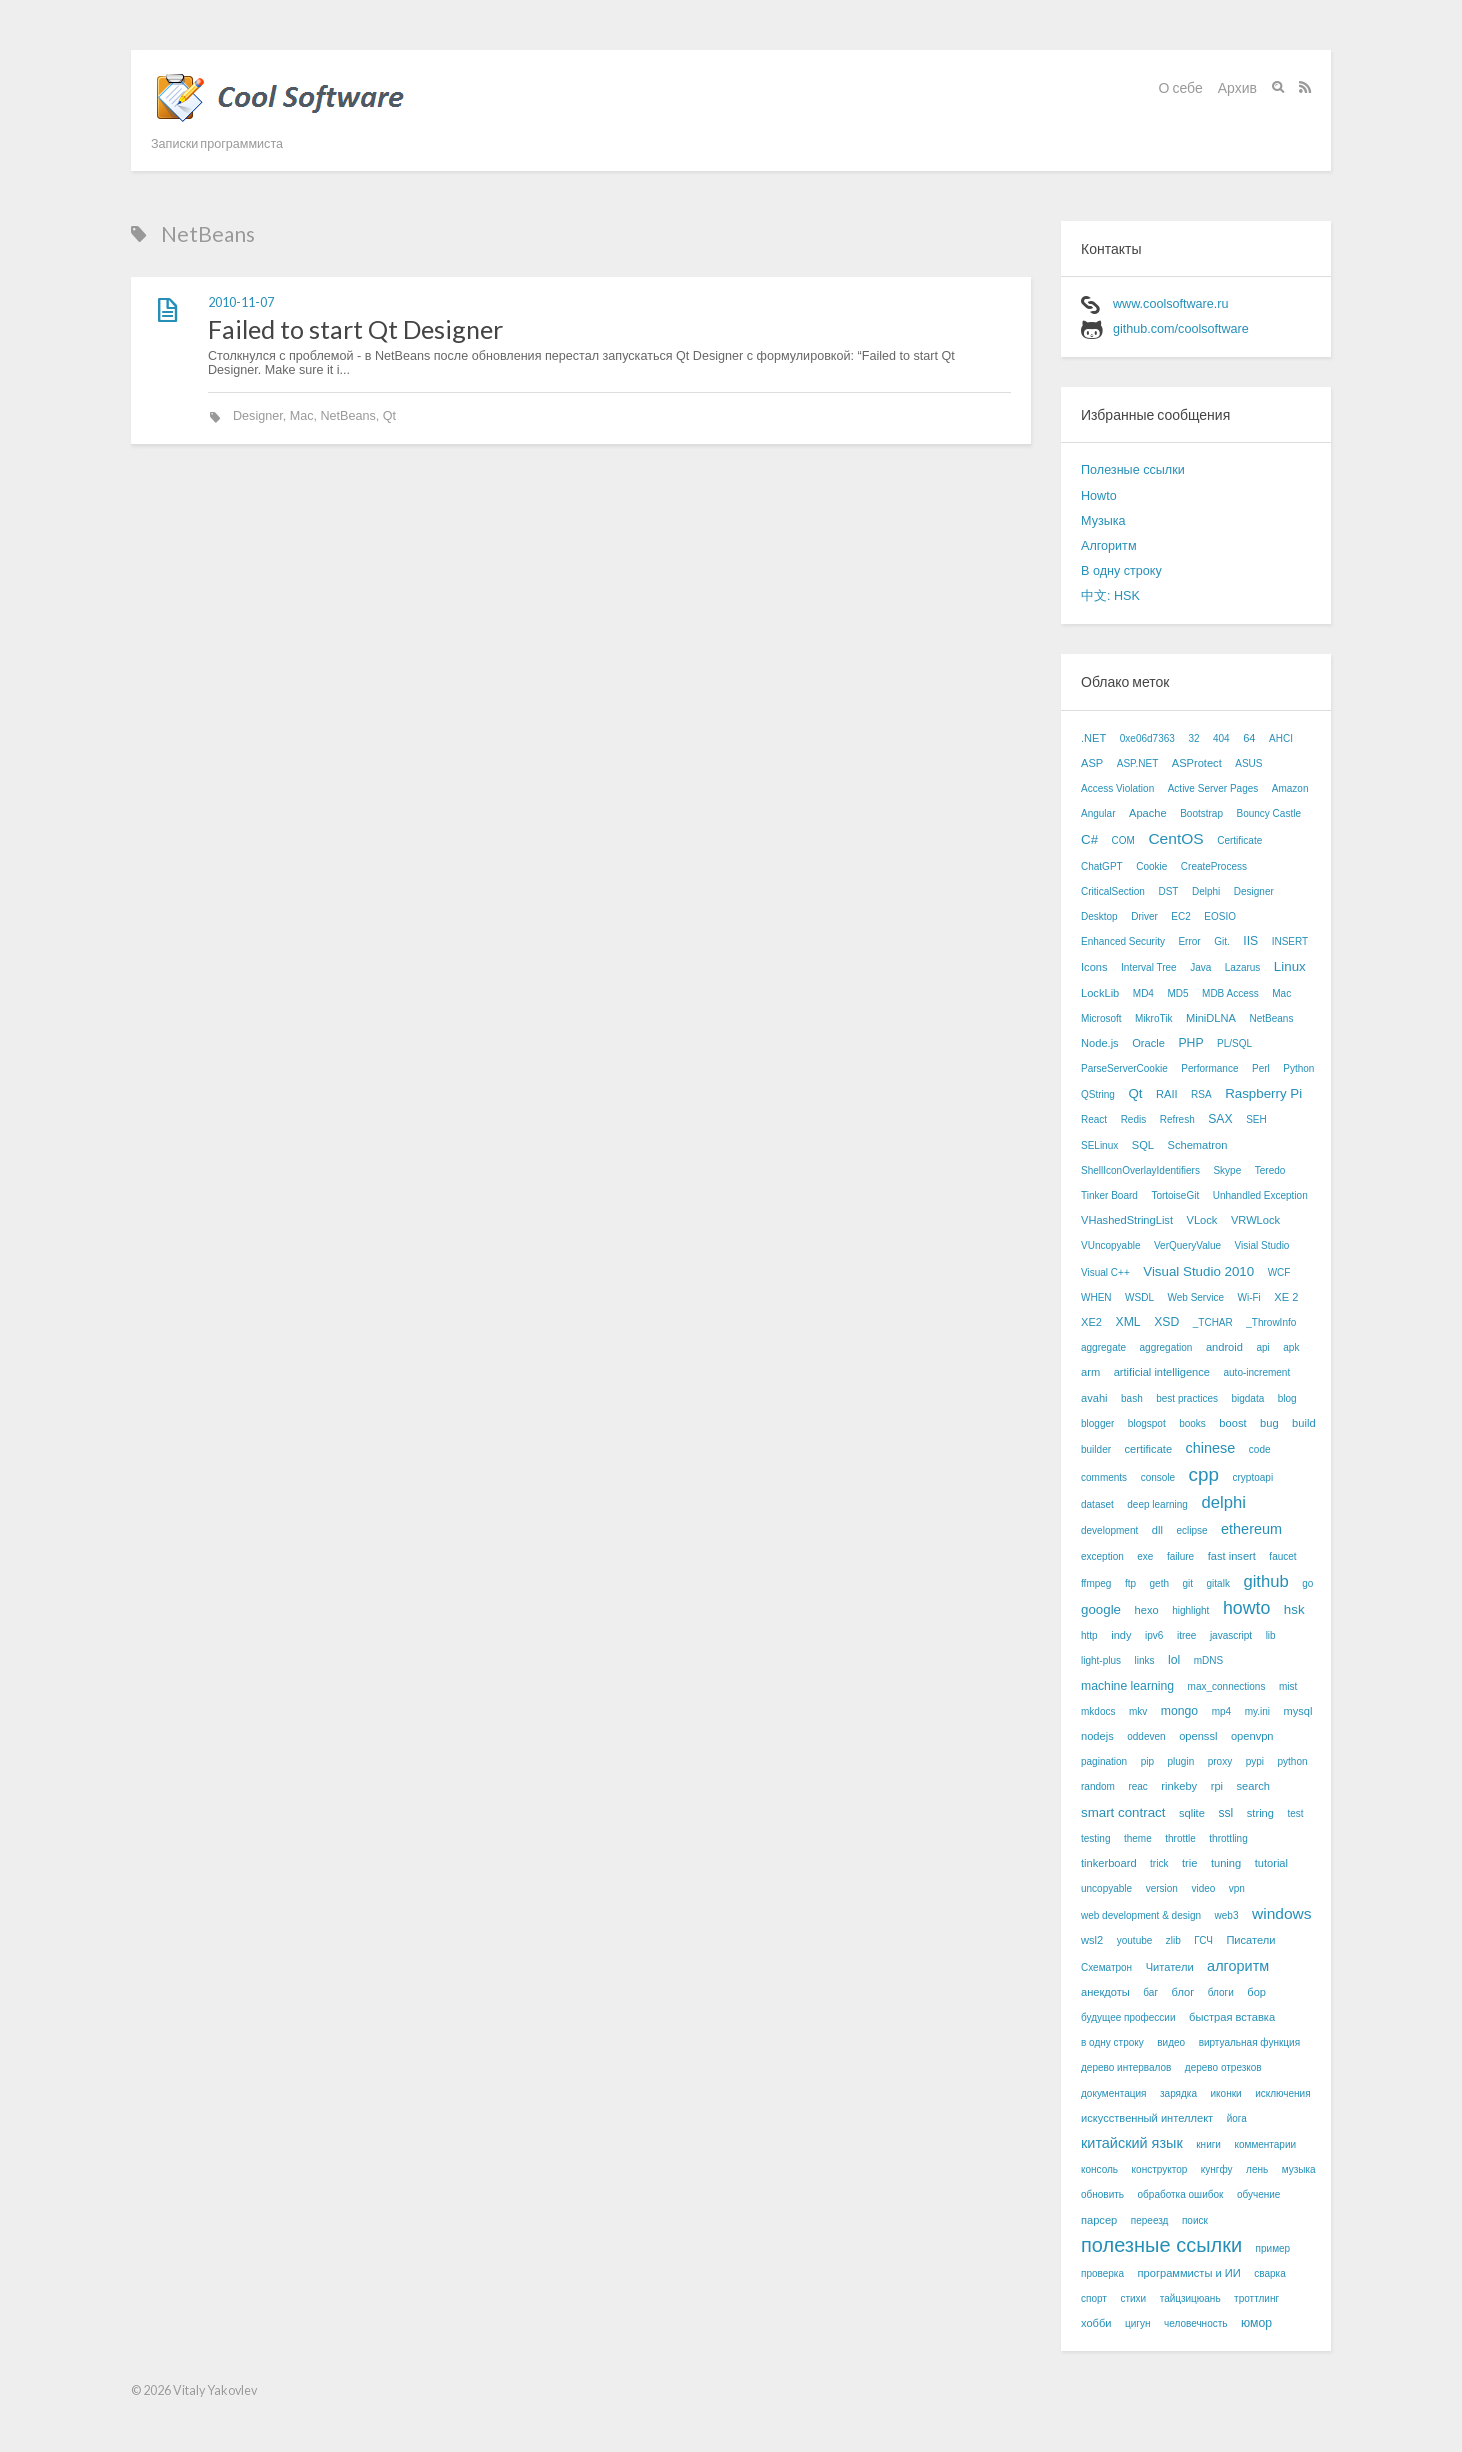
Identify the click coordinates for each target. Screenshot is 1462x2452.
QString (1098, 1094)
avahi (1094, 1398)
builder (1096, 1449)
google (1101, 1609)
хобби (1096, 2323)
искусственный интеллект (1147, 2118)
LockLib (1100, 993)
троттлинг (1256, 2298)
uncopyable (1106, 1888)
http (1089, 1635)
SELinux (1099, 1145)
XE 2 (1286, 1297)
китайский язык (1132, 2143)
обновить (1102, 2194)
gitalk (1218, 1583)
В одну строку (1121, 571)
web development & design (1141, 1915)
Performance (1209, 1068)
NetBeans (348, 416)
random (1098, 1786)
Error (1189, 941)
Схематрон (1106, 1967)
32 (1193, 738)
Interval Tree (1149, 967)
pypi (1255, 1761)
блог (1183, 1992)
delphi (1223, 1502)
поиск (1195, 2220)
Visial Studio (1262, 1245)
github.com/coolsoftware (1181, 329)
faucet (1282, 1556)
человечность (1195, 2323)
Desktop (1099, 916)
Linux (1290, 966)
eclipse (1191, 1530)
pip (1147, 1761)
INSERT (1290, 941)
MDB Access (1230, 993)
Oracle (1148, 1043)
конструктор (1160, 2169)
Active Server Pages (1213, 788)
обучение (1259, 2194)
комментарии (1265, 2144)
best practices (1187, 1398)
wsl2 (1092, 1940)
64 (1249, 738)
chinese (1211, 1448)
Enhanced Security (1123, 941)
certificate (1149, 1449)
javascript (1231, 1635)
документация (1114, 2093)
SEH (1256, 1119)
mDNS (1208, 1660)
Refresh (1177, 1119)
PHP (1190, 1043)
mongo (1179, 1711)
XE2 (1091, 1322)
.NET (1093, 738)
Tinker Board (1109, 1195)
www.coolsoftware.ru (1170, 304)
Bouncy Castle (1268, 813)
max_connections (1227, 1686)
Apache (1148, 813)
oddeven (1146, 1736)
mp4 (1221, 1711)
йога (1237, 2118)
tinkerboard (1109, 1863)
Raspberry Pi (1263, 1093)
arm (1090, 1372)
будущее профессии (1128, 2017)
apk (1291, 1347)
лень (1257, 2169)
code (1260, 1449)
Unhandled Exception (1260, 1195)
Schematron (1197, 1145)
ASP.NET (1138, 763)
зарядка (1178, 2093)
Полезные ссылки (1133, 470)
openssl (1198, 1736)
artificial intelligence (1162, 1372)
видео (1171, 2042)
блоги (1221, 1992)
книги (1208, 2144)
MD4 (1143, 993)
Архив (1237, 87)
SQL (1143, 1145)
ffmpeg (1096, 1583)
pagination (1104, 1761)
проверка (1102, 2273)
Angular (1098, 813)
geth (1159, 1583)
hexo (1147, 1610)
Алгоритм (1109, 546)
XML (1128, 1322)
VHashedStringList (1127, 1220)
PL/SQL (1234, 1043)
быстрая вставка (1232, 2017)
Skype (1227, 1170)
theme (1138, 1838)
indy (1121, 1635)
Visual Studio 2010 (1198, 1271)
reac (1137, 1786)
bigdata (1247, 1398)
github (1265, 1581)
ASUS (1248, 763)
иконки (1226, 2093)
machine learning (1127, 1686)
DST (1168, 891)
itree (1186, 1635)
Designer (258, 416)
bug (1269, 1423)
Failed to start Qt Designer (355, 329)
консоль (1099, 2169)
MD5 (1177, 993)
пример (1273, 2248)
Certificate (1239, 840)
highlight (1190, 1610)
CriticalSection (1113, 891)
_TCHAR (1213, 1322)
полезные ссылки (1161, 2245)
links (1145, 1660)
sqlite (1192, 1813)
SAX (1220, 1119)
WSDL (1139, 1297)
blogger (1097, 1423)
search (1253, 1786)
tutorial (1271, 1863)
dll (1157, 1530)
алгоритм (1238, 1966)
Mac (302, 416)
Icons (1094, 967)
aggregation (1166, 1347)
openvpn (1252, 1736)
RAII (1167, 1094)
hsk (1294, 1609)
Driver (1144, 916)
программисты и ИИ (1189, 2273)
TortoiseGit (1175, 1195)
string (1260, 1813)
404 (1221, 738)
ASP (1092, 763)
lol (1174, 1660)
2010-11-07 (241, 302)
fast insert (1232, 1556)
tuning (1226, 1863)
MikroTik (1153, 1018)
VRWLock (1255, 1220)
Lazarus (1243, 967)
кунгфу (1217, 2169)
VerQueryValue (1187, 1245)
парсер (1099, 2220)
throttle (1180, 1838)
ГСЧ (1203, 1940)
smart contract (1123, 1812)
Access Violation (1117, 788)
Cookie (1151, 866)
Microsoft (1101, 1018)
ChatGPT (1102, 866)
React (1094, 1119)
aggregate (1103, 1347)
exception (1102, 1556)
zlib (1173, 1940)
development (1109, 1530)
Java (1200, 967)
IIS (1250, 941)
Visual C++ (1105, 1272)
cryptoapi (1253, 1477)
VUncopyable (1110, 1245)
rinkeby (1179, 1786)
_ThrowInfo (1271, 1322)
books (1192, 1423)
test (1295, 1813)
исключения (1282, 2093)
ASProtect (1197, 763)
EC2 (1180, 916)
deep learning (1157, 1504)
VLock (1202, 1220)
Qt (389, 416)
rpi (1217, 1786)
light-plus (1101, 1660)
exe (1145, 1556)
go (1307, 1583)
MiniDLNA (1211, 1018)
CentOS (1175, 838)
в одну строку (1112, 2042)
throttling (1228, 1838)
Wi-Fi (1248, 1297)
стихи (1133, 2298)
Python (1298, 1068)
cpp (1204, 1474)
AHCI (1281, 738)
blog (1287, 1398)
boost (1232, 1423)
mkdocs (1098, 1711)
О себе (1181, 87)
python (1293, 1761)
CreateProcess (1214, 866)
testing (1095, 1838)
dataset (1097, 1504)
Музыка (1103, 521)
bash (1132, 1398)
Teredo (1270, 1170)
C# (1089, 839)
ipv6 (1154, 1635)
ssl (1225, 1813)
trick (1159, 1863)
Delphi (1206, 891)
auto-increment (1256, 1372)
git (1187, 1583)
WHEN (1096, 1297)
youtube (1135, 1940)
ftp (1130, 1583)
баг (1150, 1992)
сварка (1269, 2273)
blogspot (1147, 1423)
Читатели (1170, 1967)
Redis (1134, 1119)
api (1262, 1347)
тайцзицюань (1190, 2298)
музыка (1299, 2169)
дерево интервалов (1126, 2067)
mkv (1138, 1711)
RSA (1201, 1094)
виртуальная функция (1249, 2042)
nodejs (1097, 1736)
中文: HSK (1110, 596)
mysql (1298, 1711)
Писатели (1250, 1940)
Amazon (1290, 788)
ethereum (1251, 1529)
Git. (1222, 941)
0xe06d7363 (1147, 738)
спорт (1094, 2298)
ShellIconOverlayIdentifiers (1140, 1170)
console (1158, 1477)
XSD (1166, 1322)
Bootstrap (1201, 813)
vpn (1237, 1888)
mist (1288, 1686)
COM (1123, 840)
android (1224, 1347)
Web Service (1195, 1297)
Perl (1261, 1068)
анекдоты (1105, 1992)
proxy (1220, 1761)
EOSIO (1220, 916)
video (1203, 1888)
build (1303, 1423)
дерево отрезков (1223, 2067)
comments (1104, 1477)
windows (1282, 1913)
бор (1256, 1992)
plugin (1181, 1761)
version (1162, 1888)
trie (1189, 1863)
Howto (1099, 496)
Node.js (1100, 1043)
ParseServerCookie (1124, 1068)
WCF (1279, 1272)
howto (1246, 1608)
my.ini (1257, 1711)
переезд (1150, 2220)
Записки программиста (217, 143)
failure (1180, 1556)
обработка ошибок (1181, 2194)
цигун (1137, 2323)
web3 (1227, 1915)
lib (1271, 1635)
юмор (1256, 2323)
